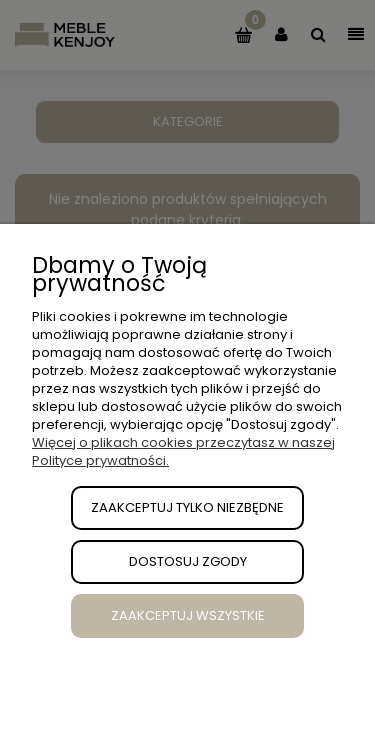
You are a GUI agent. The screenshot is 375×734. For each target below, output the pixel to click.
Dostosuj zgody (188, 561)
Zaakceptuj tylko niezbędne (187, 507)
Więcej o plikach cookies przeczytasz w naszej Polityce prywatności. (183, 451)
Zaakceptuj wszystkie (188, 615)
